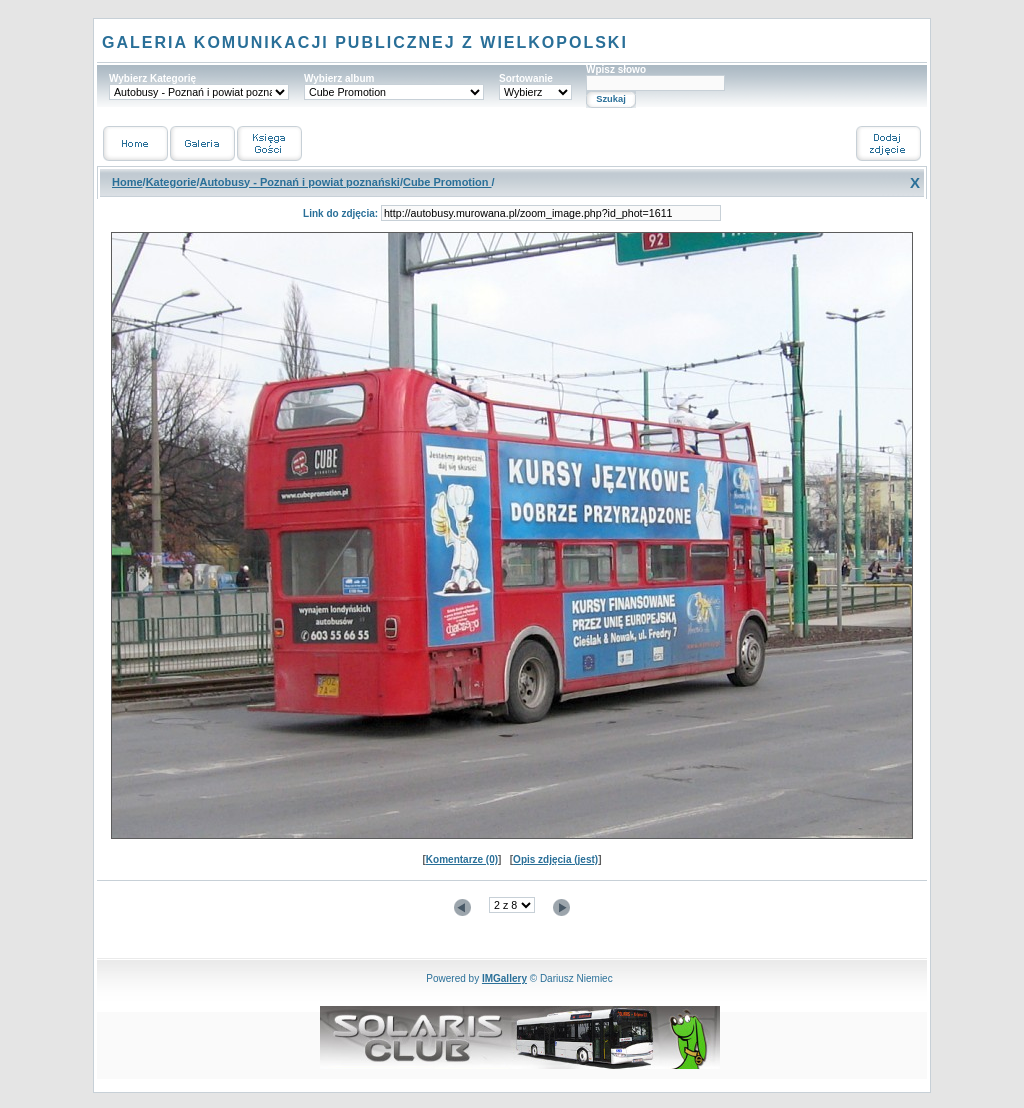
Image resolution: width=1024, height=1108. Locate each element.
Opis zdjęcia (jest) (555, 859)
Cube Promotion (447, 182)
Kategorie (171, 182)
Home (127, 182)
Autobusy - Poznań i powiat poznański (299, 182)
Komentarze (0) (462, 859)
